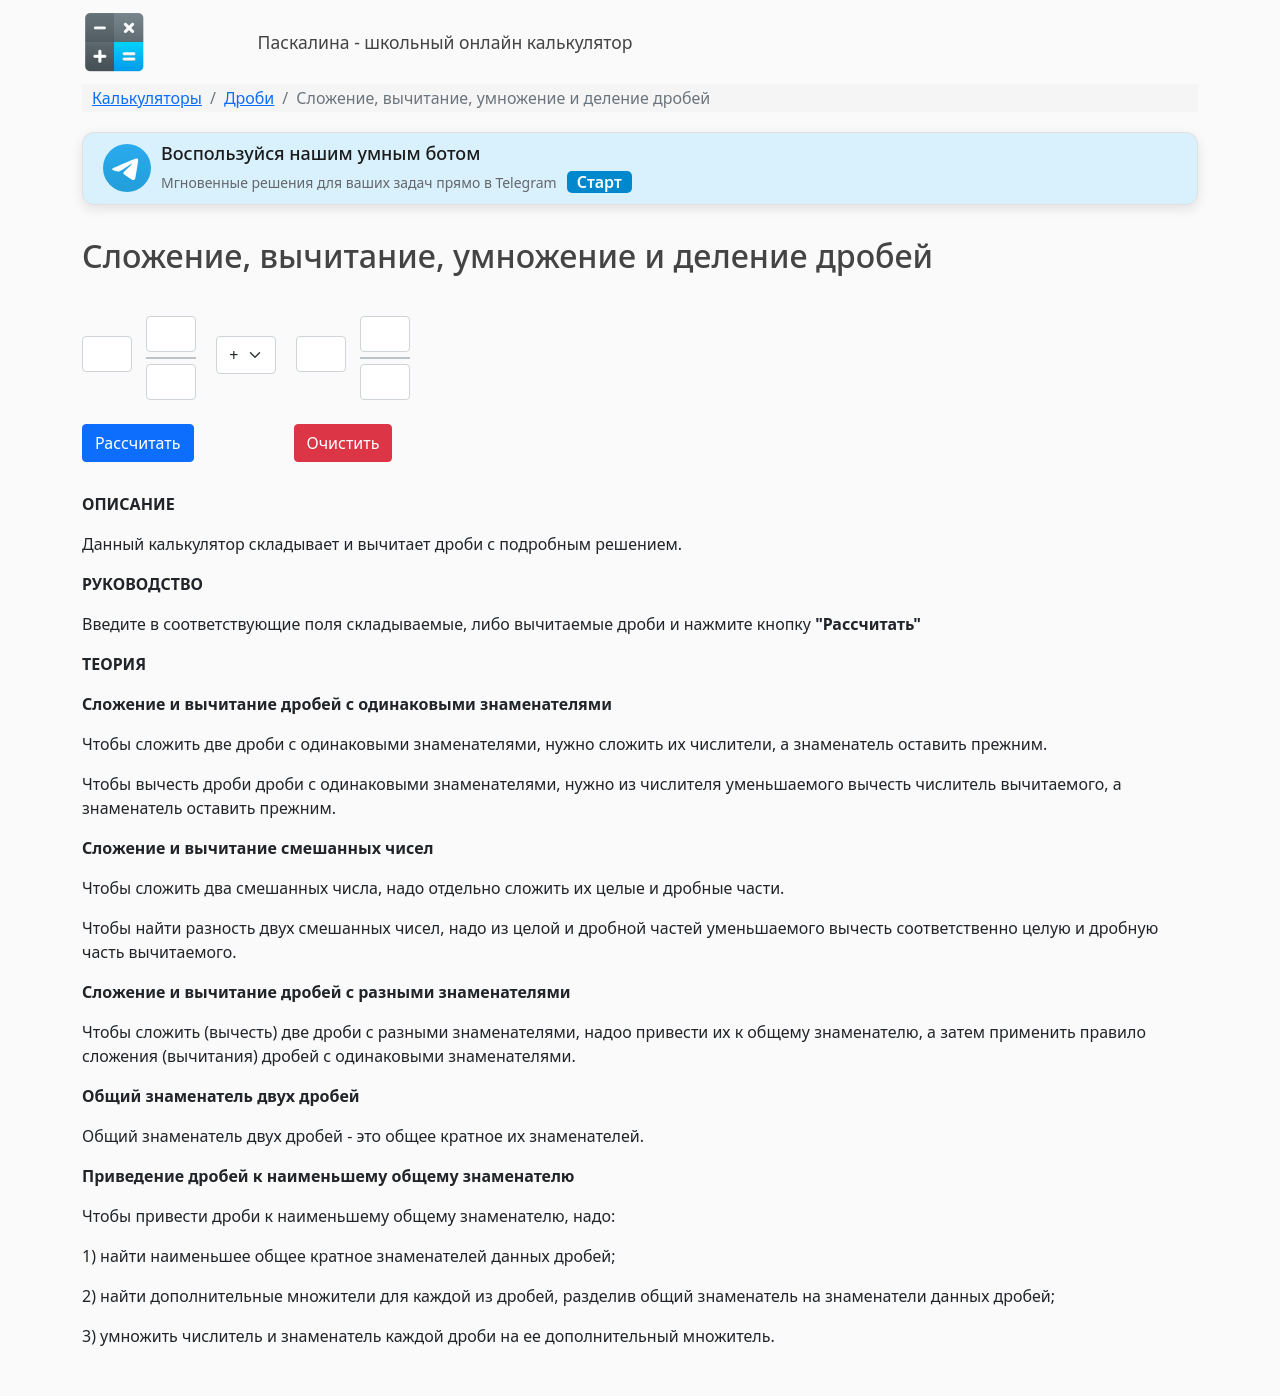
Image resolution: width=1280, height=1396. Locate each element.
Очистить (343, 443)
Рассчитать (138, 443)
